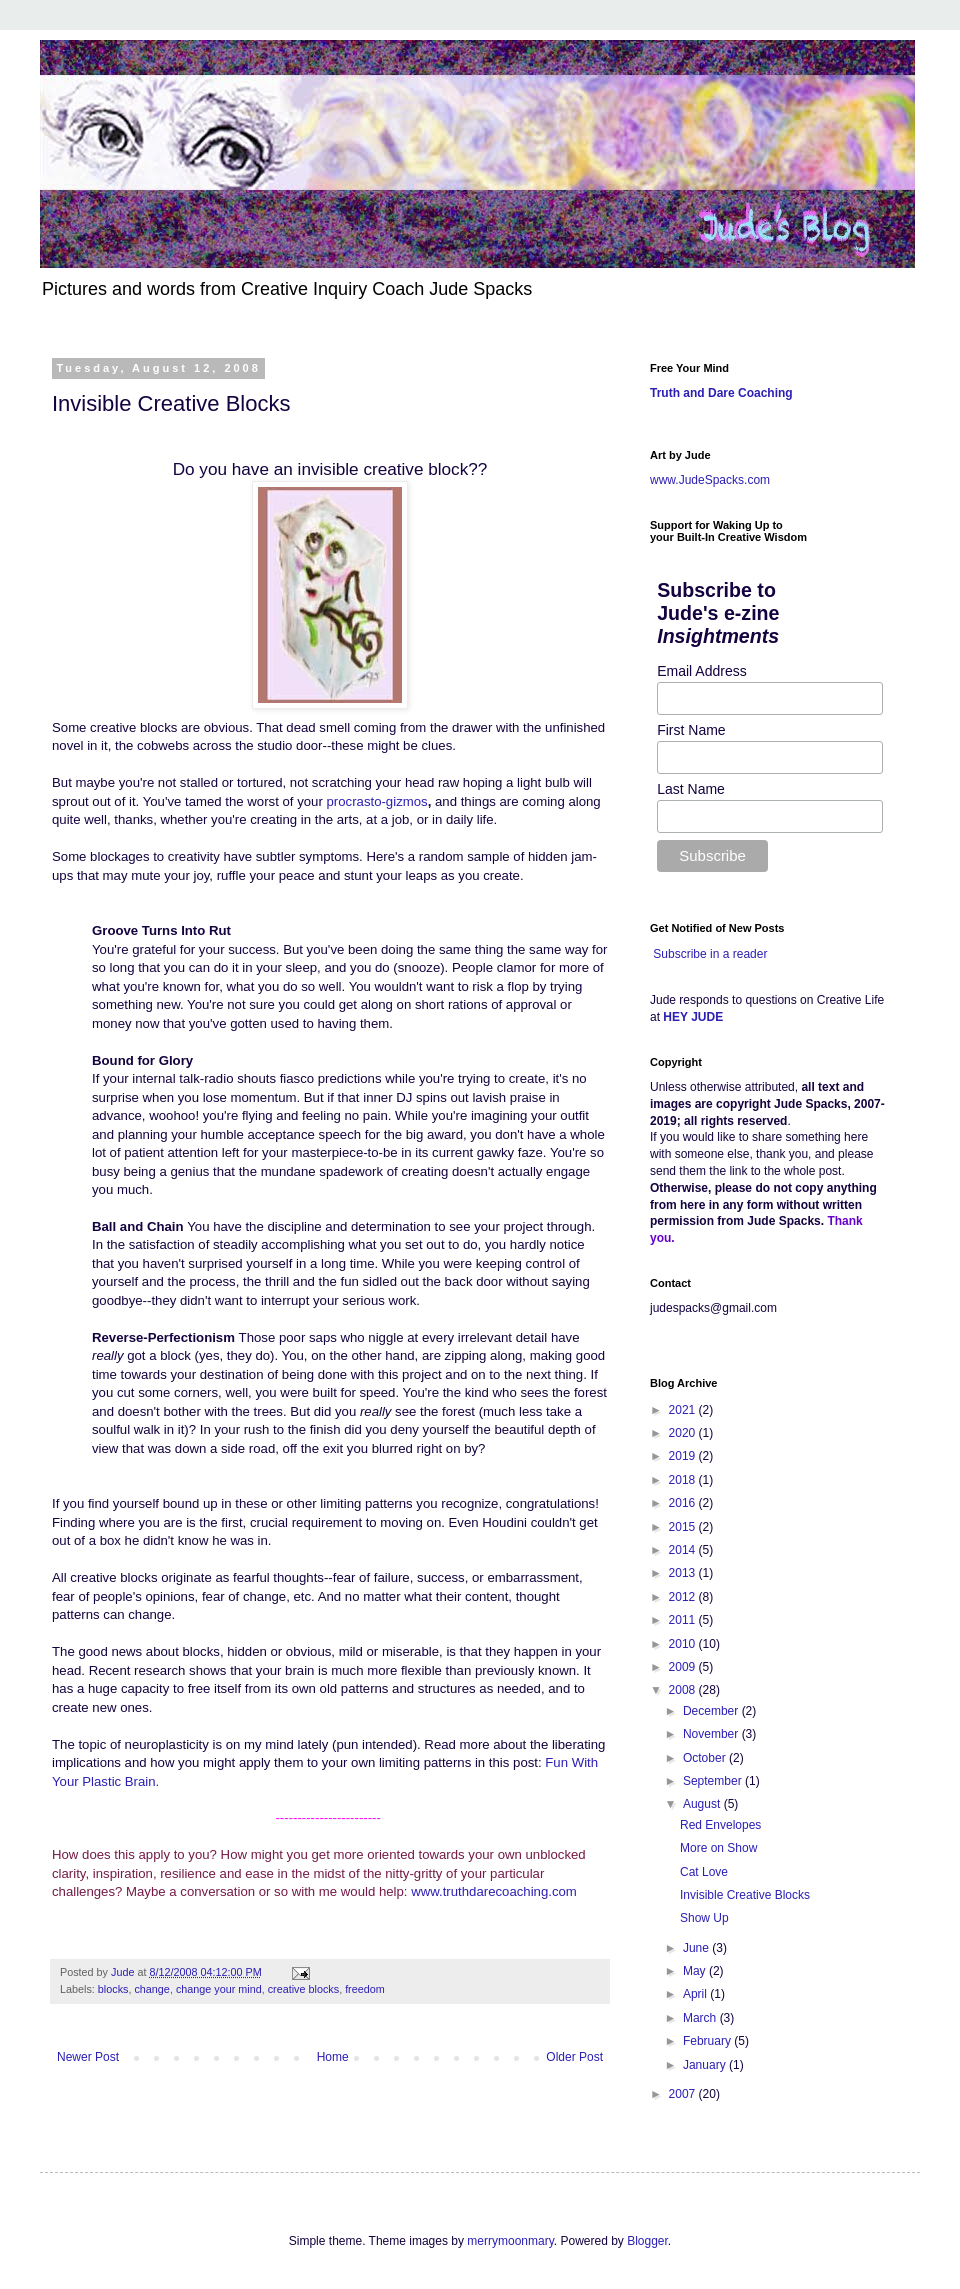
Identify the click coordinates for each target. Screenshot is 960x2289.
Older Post (574, 2057)
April (696, 1994)
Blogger (647, 2241)
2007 (684, 2094)
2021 (684, 1410)
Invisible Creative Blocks (745, 1895)
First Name (691, 730)
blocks (113, 1989)
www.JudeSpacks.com (710, 480)
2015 (684, 1527)
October (706, 1758)
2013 (684, 1573)
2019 (684, 1456)
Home (333, 2057)
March (701, 2018)
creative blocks (303, 1989)
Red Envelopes (720, 1825)
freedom (365, 1989)
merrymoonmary (510, 2241)
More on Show (718, 1848)
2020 (684, 1433)
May (696, 1971)
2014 (684, 1550)
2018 (684, 1480)
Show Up (704, 1918)
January (706, 2065)
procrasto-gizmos (377, 801)
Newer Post (88, 2057)
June (697, 1948)
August (703, 1804)
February (708, 2041)
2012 (684, 1597)
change (151, 1989)
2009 (684, 1667)
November (712, 1734)
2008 (684, 1690)
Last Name (691, 789)
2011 (684, 1620)
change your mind (219, 1989)
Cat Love (704, 1872)
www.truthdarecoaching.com (494, 1891)
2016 (684, 1503)
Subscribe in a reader (710, 954)
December (712, 1711)
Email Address (701, 671)
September (714, 1781)
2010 (684, 1644)
